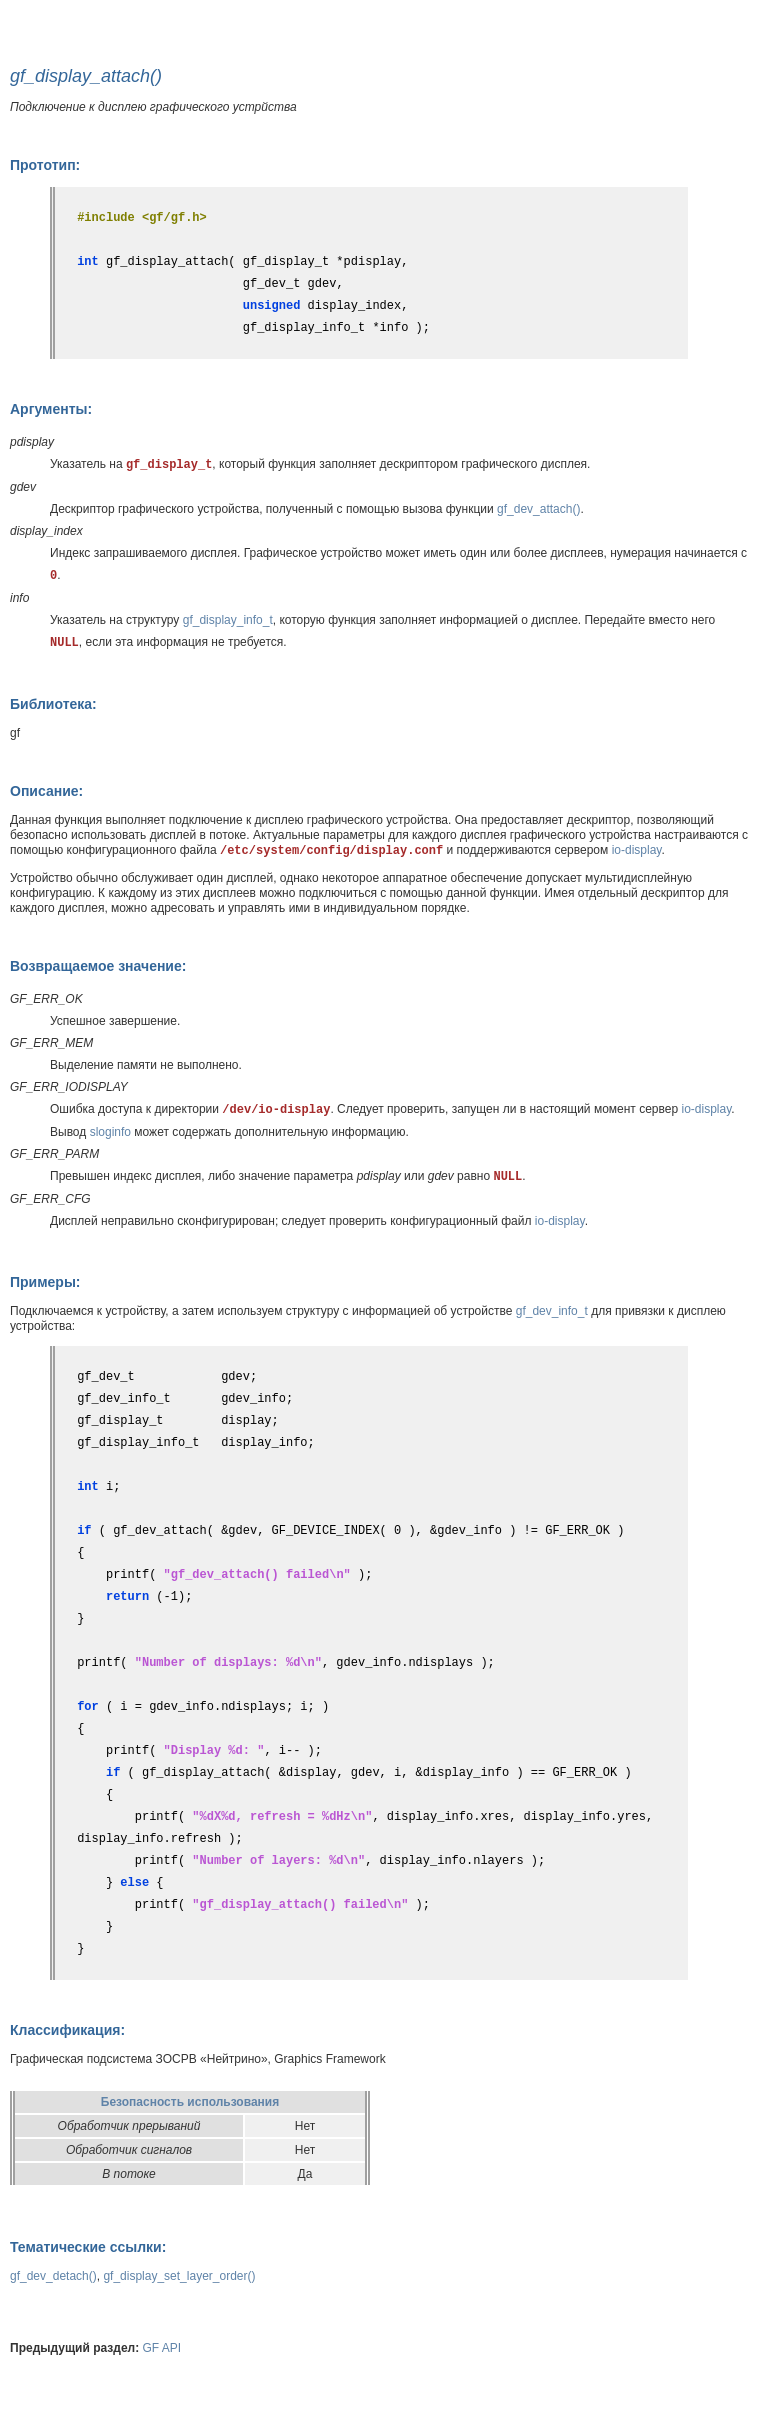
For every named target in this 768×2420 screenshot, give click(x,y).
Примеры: (45, 1282)
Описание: (46, 791)
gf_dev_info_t (552, 1311)
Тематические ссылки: (88, 2247)
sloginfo (110, 1132)
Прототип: (45, 165)
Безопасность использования (190, 2102)
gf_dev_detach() (53, 2276)
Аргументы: (51, 409)
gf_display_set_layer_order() (179, 2276)
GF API (162, 2348)
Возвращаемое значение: (98, 966)
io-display (637, 850)
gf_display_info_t (228, 620)
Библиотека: (53, 704)
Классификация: (67, 2030)
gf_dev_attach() (538, 509)
